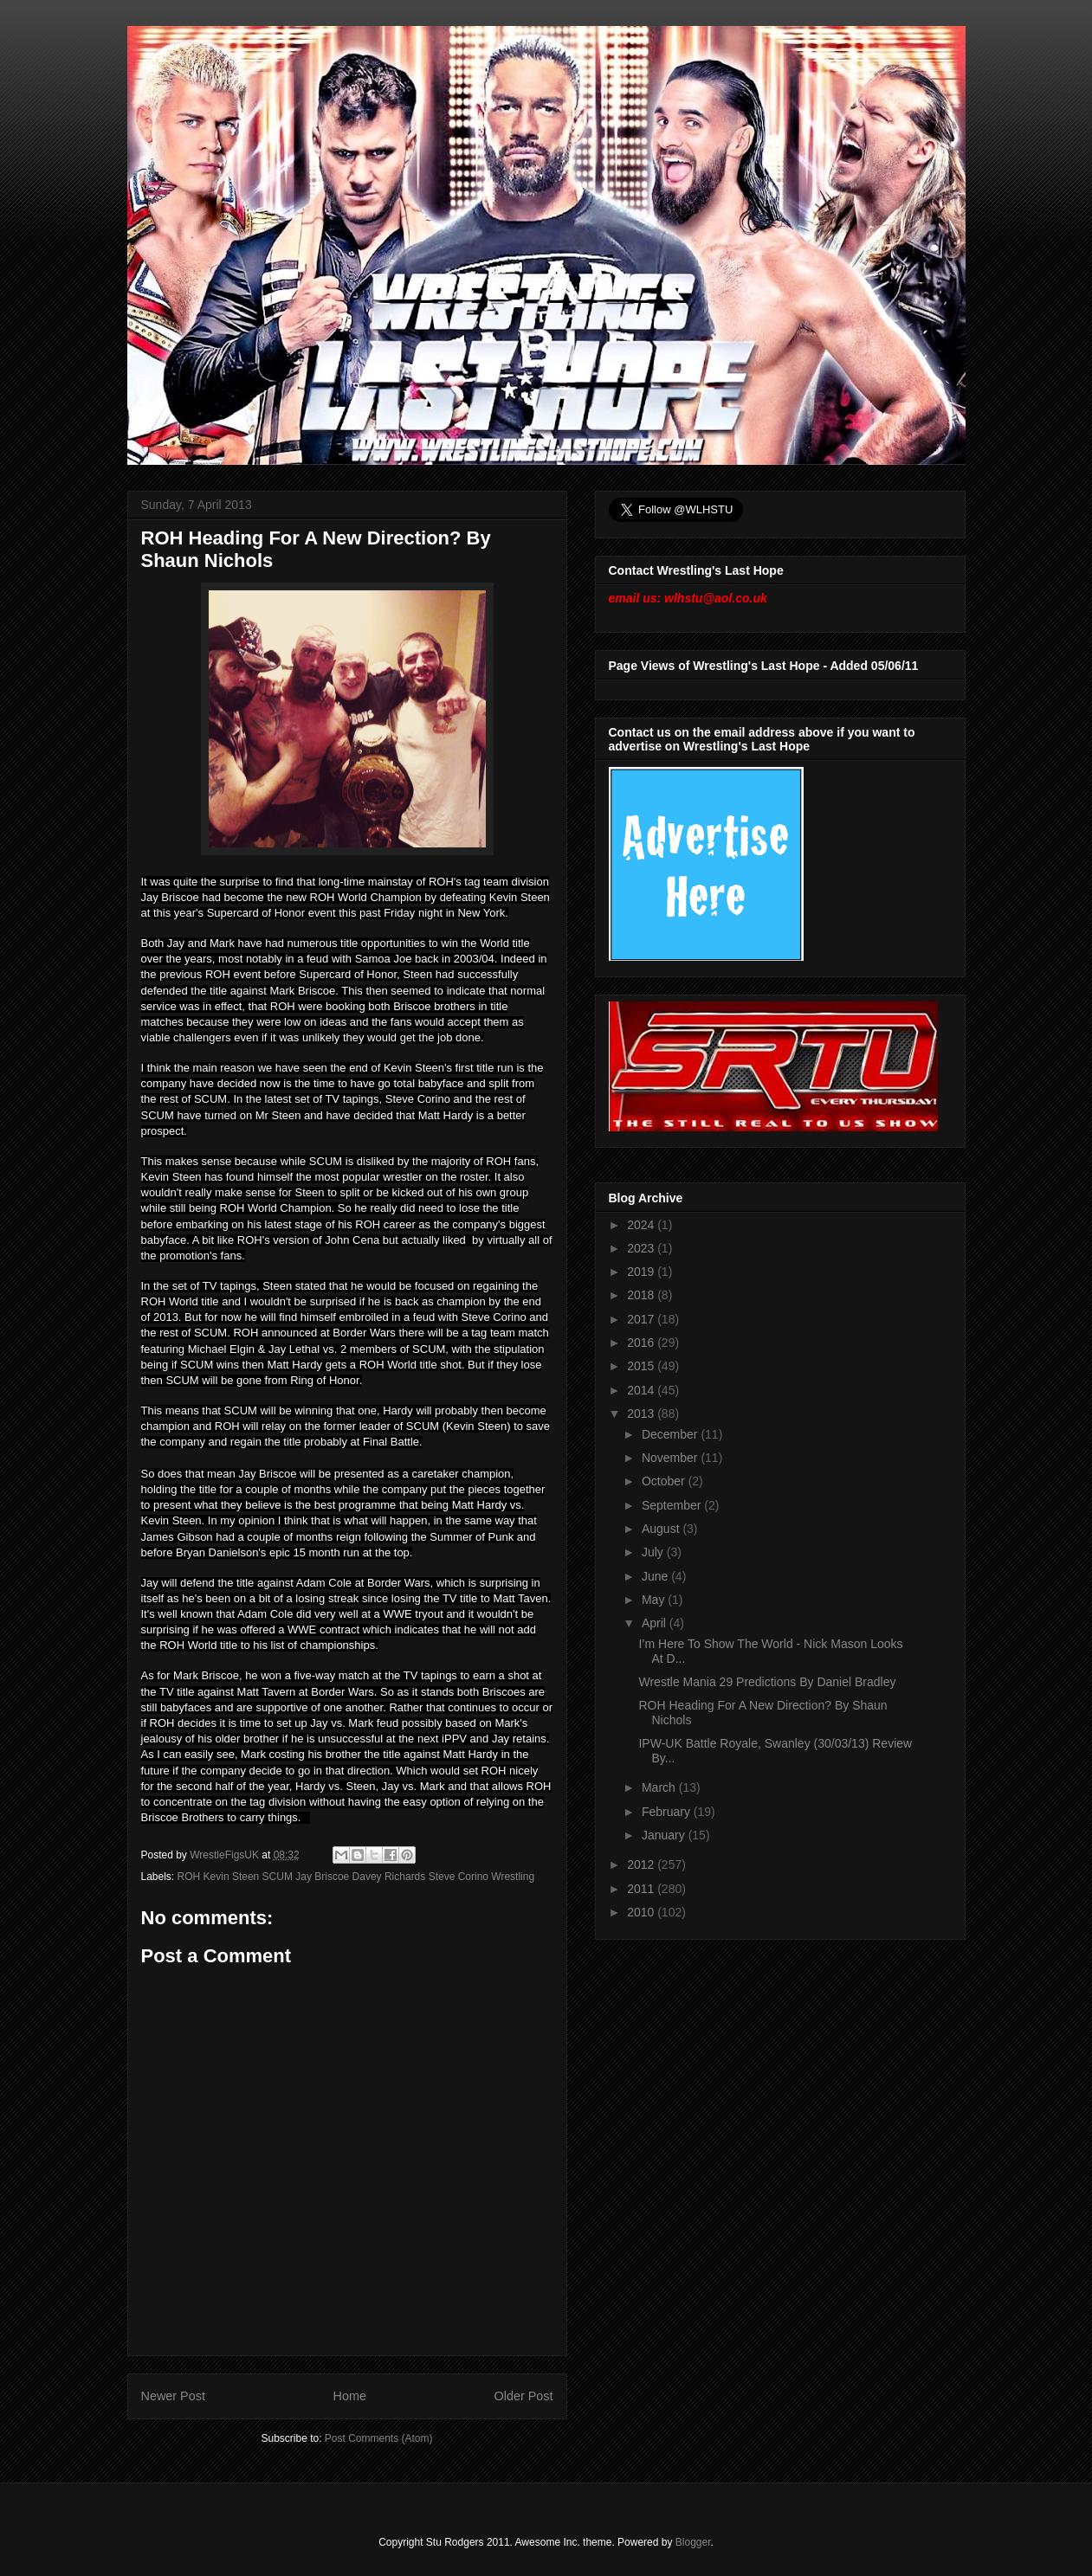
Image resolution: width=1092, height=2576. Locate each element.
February (668, 1812)
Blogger (693, 2542)
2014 (642, 1390)
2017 (642, 1319)
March (660, 1787)
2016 (642, 1342)
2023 (642, 1248)
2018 (642, 1295)
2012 (642, 1864)
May (655, 1600)
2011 (642, 1889)
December (671, 1434)
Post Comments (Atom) (379, 2438)
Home (349, 2396)
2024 (642, 1225)
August (662, 1529)
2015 (642, 1366)
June (656, 1576)
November (671, 1458)
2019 (642, 1271)
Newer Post (173, 2396)
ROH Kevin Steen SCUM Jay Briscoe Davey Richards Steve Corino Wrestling (356, 1877)
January (665, 1835)
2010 (642, 1912)
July (654, 1552)
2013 (642, 1413)
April (655, 1623)
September (673, 1505)
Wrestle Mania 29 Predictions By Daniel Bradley (766, 1682)
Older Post (523, 2396)
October (665, 1481)
